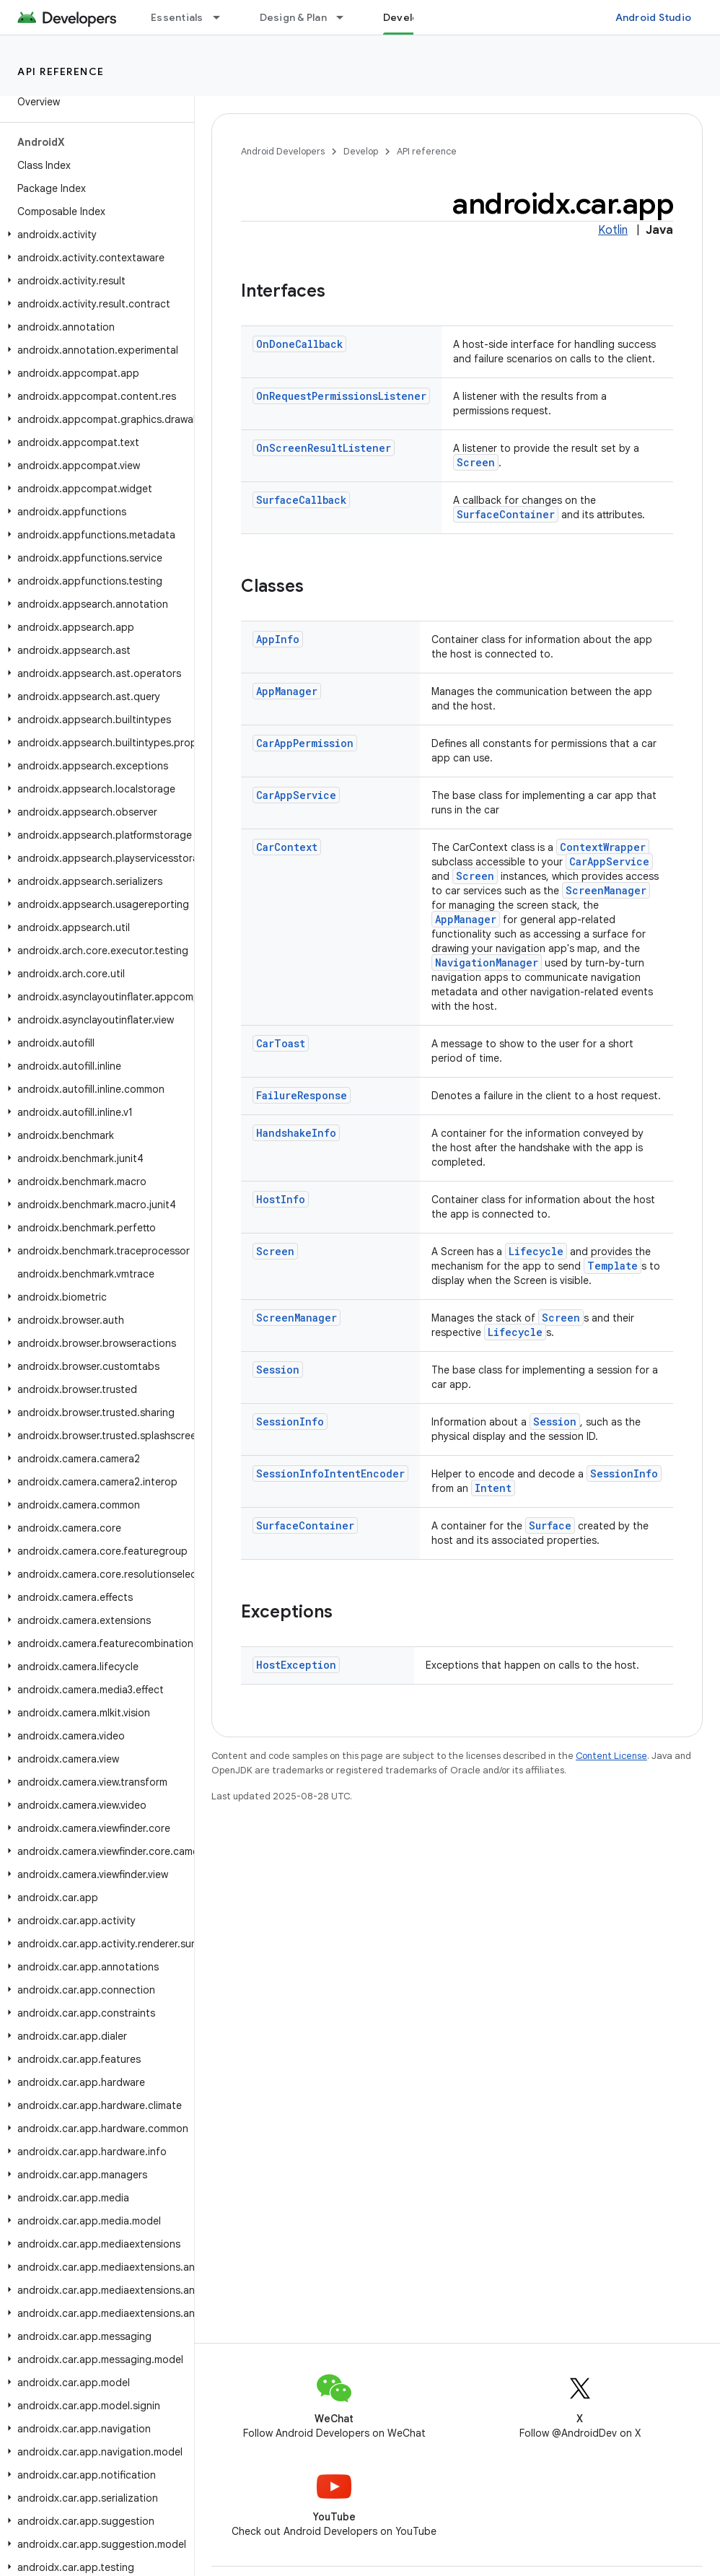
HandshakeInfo (296, 1133)
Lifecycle (536, 1251)
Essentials (177, 17)
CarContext (286, 847)
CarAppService (296, 795)
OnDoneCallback (299, 344)
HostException (296, 1665)
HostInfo (280, 1199)
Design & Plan (293, 17)
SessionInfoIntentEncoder (330, 1473)
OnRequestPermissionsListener (341, 396)
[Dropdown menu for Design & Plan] (346, 17)
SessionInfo (290, 1421)
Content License (611, 1756)
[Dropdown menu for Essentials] (222, 17)
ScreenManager (606, 890)
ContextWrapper (603, 847)
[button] (94, 234)
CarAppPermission (305, 743)
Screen (476, 462)
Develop (360, 151)
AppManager (286, 691)
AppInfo (277, 639)
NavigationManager (486, 962)
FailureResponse (301, 1095)
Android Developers (283, 151)
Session (277, 1369)
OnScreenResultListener (323, 448)
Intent (493, 1488)
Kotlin (613, 230)
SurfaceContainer (506, 514)
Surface (550, 1525)
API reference (61, 71)
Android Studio (653, 17)
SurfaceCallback (301, 500)
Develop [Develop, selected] (404, 17)
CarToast (280, 1043)
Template (612, 1265)
